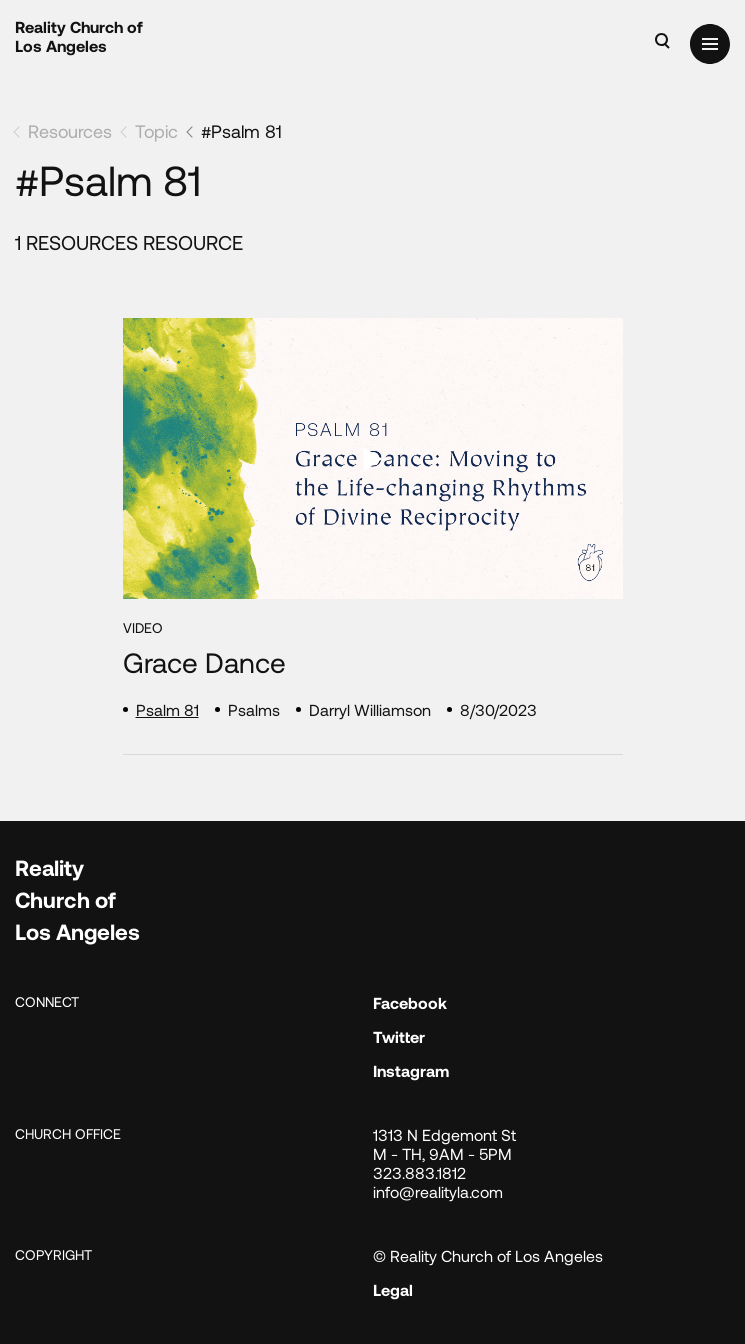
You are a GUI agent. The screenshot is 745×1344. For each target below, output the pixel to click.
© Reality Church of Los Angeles (488, 1255)
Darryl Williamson (370, 709)
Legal (393, 1289)
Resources (70, 131)
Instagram (411, 1070)
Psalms (254, 709)
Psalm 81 (167, 709)
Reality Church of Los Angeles (79, 36)
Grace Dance (204, 662)
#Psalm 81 (241, 131)
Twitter (399, 1036)
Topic (156, 131)
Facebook (410, 1002)
